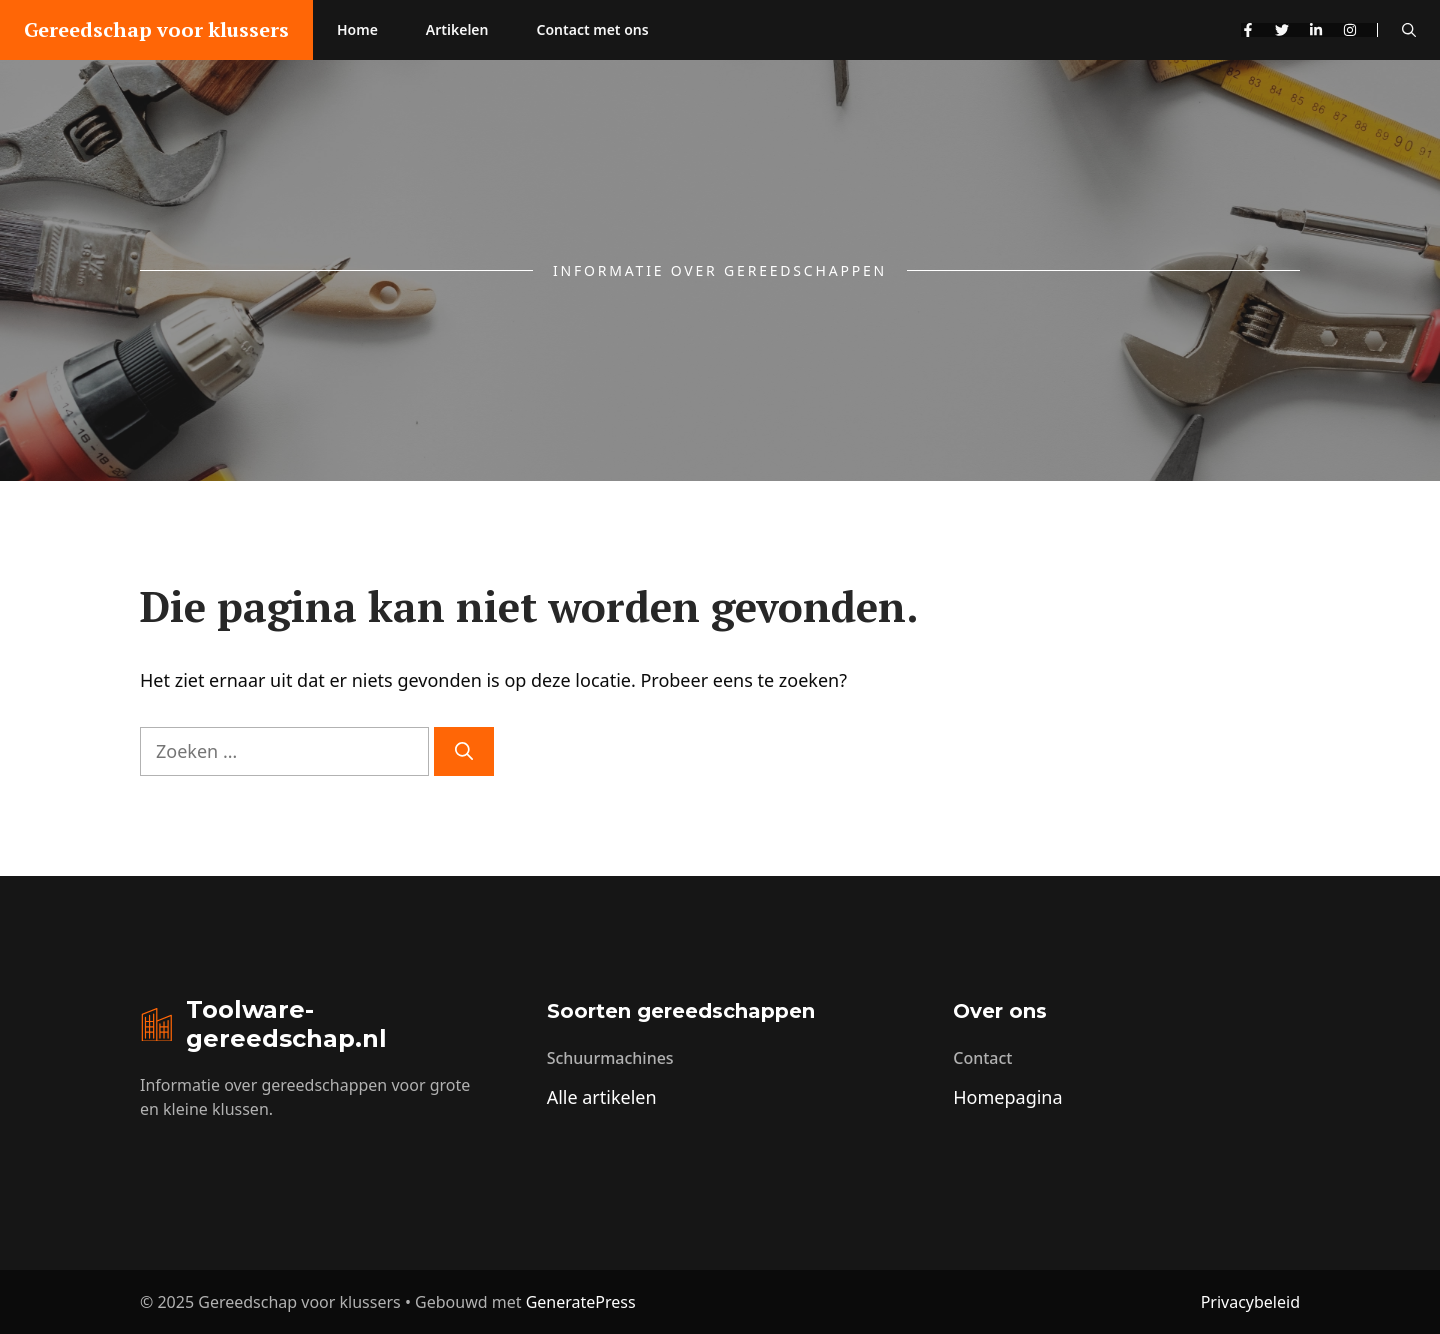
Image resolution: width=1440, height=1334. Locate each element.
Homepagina (1007, 1097)
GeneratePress (581, 1302)
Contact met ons (593, 29)
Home (357, 29)
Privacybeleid (1250, 1302)
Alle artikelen (602, 1097)
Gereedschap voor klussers (156, 29)
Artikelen (457, 29)
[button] (1409, 30)
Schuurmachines (610, 1058)
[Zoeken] (464, 751)
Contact (982, 1058)
